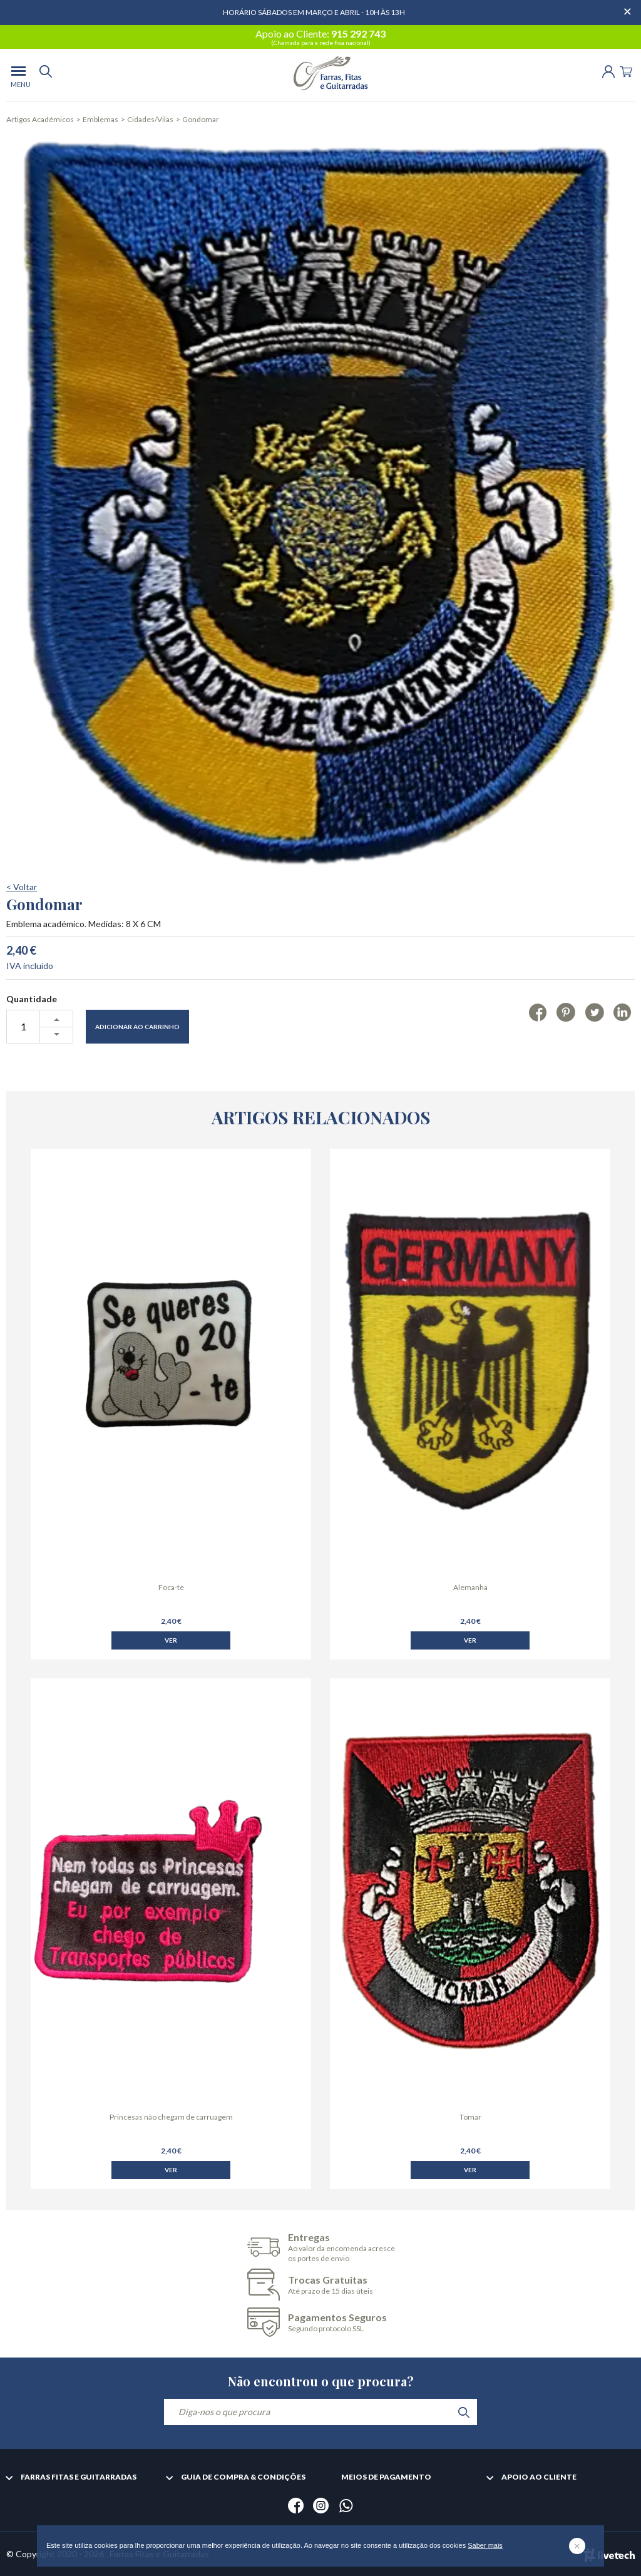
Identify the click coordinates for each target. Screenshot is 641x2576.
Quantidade (31, 1052)
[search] (46, 75)
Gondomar (200, 119)
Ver (171, 1677)
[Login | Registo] (608, 70)
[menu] (18, 75)
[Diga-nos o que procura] (320, 2412)
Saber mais (485, 2545)
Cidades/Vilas (150, 119)
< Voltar (21, 940)
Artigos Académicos (40, 119)
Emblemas (100, 119)
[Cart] (626, 70)
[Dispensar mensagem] (628, 6)
